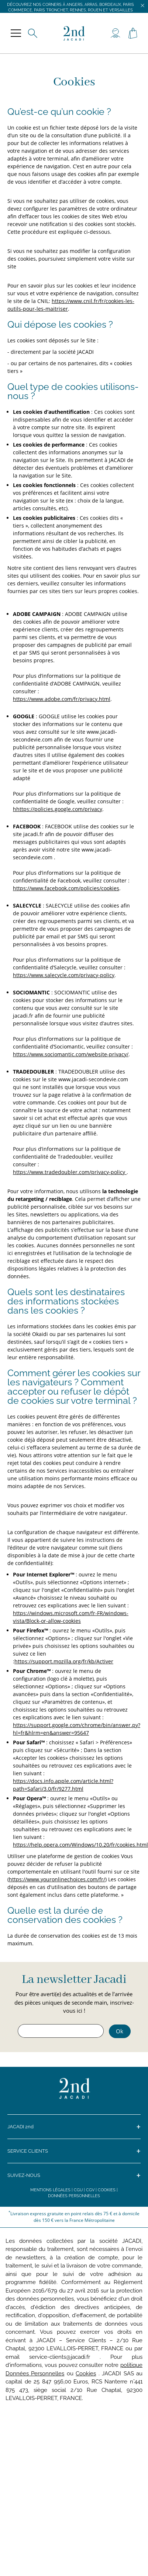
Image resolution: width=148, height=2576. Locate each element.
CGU (78, 2190)
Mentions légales (50, 2190)
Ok (119, 2031)
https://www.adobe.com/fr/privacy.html (61, 698)
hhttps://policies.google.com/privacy (57, 809)
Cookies (107, 2190)
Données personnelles (74, 2195)
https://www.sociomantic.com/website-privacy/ (70, 1054)
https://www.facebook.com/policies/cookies (66, 888)
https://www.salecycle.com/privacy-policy (63, 975)
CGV (90, 2190)
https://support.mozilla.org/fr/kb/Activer (63, 1661)
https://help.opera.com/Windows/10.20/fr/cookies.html (80, 1844)
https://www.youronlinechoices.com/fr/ (57, 1879)
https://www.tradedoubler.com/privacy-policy (70, 1172)
